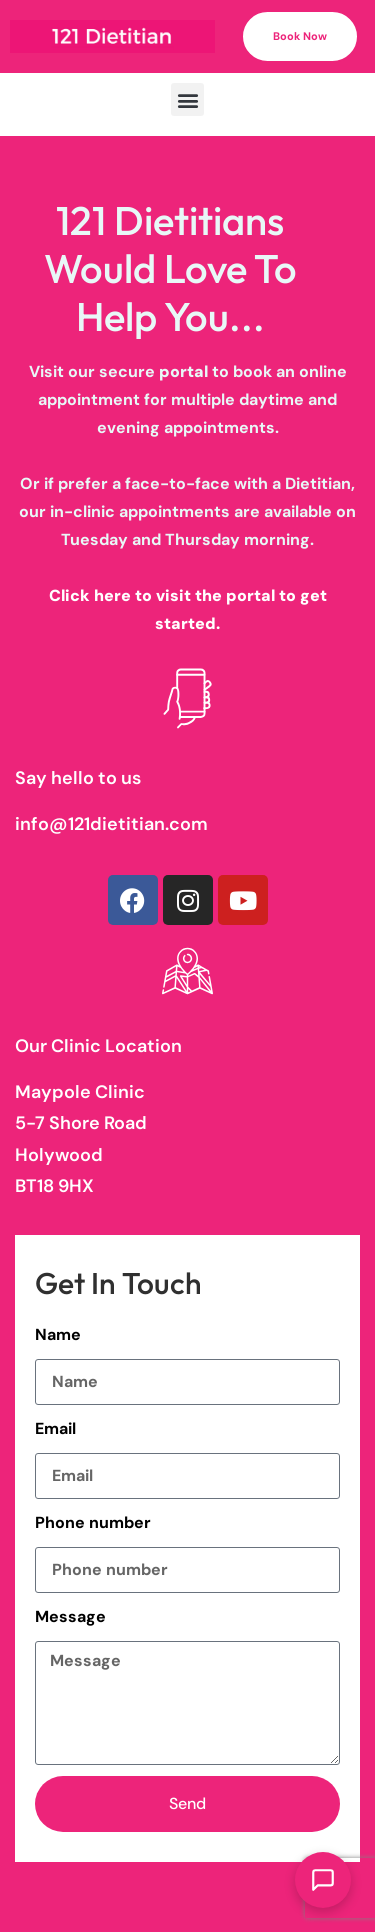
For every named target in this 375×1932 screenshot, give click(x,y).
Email (55, 1428)
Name (58, 1334)
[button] (187, 99)
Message (70, 1616)
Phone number (93, 1522)
